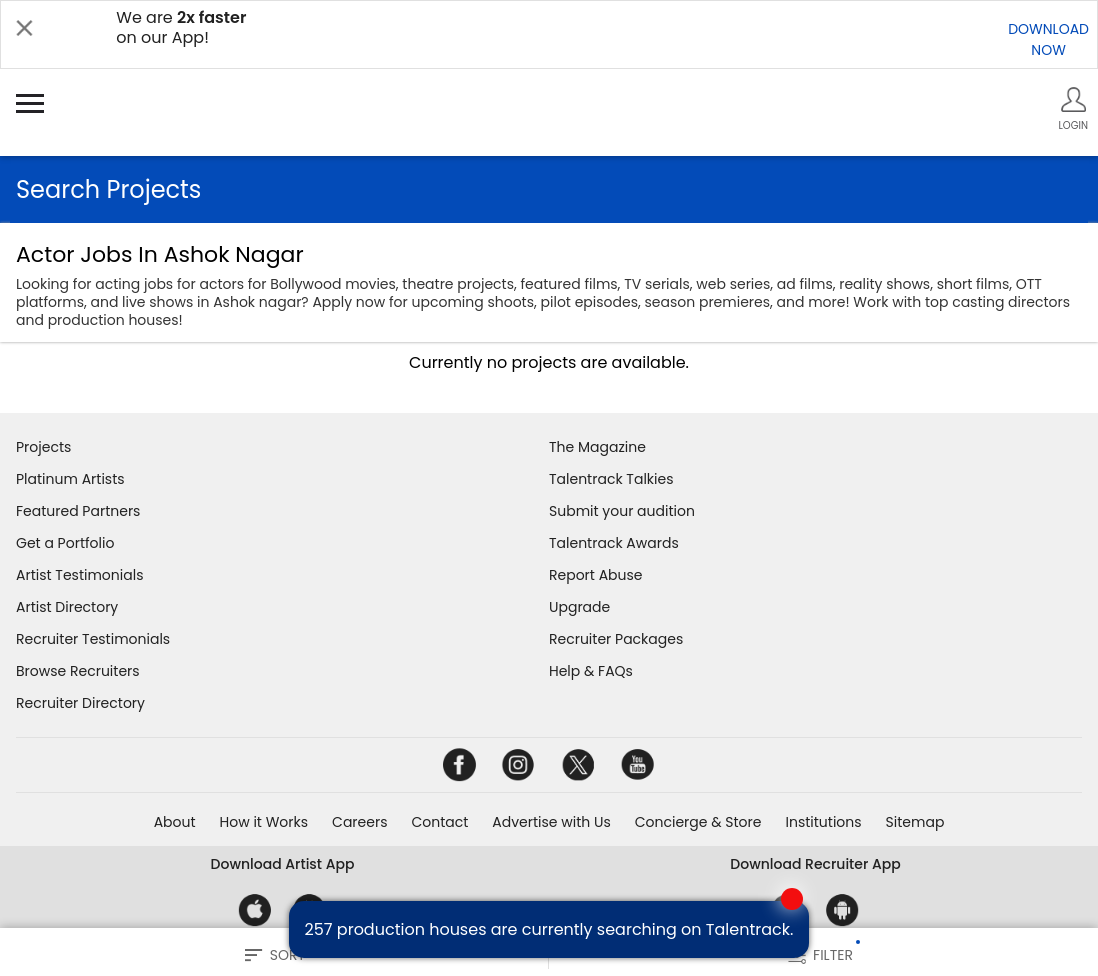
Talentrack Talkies (611, 479)
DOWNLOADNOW (1048, 39)
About (175, 822)
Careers (359, 822)
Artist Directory (67, 607)
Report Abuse (596, 575)
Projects (43, 447)
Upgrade (579, 607)
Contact (439, 822)
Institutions (823, 822)
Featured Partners (78, 511)
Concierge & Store (698, 822)
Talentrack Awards (614, 543)
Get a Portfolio (65, 543)
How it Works (264, 822)
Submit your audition (622, 511)
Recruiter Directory (80, 703)
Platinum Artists (70, 479)
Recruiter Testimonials (93, 639)
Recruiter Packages (616, 639)
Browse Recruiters (78, 671)
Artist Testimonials (79, 575)
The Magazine (597, 447)
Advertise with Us (551, 822)
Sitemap (915, 822)
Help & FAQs (591, 671)
